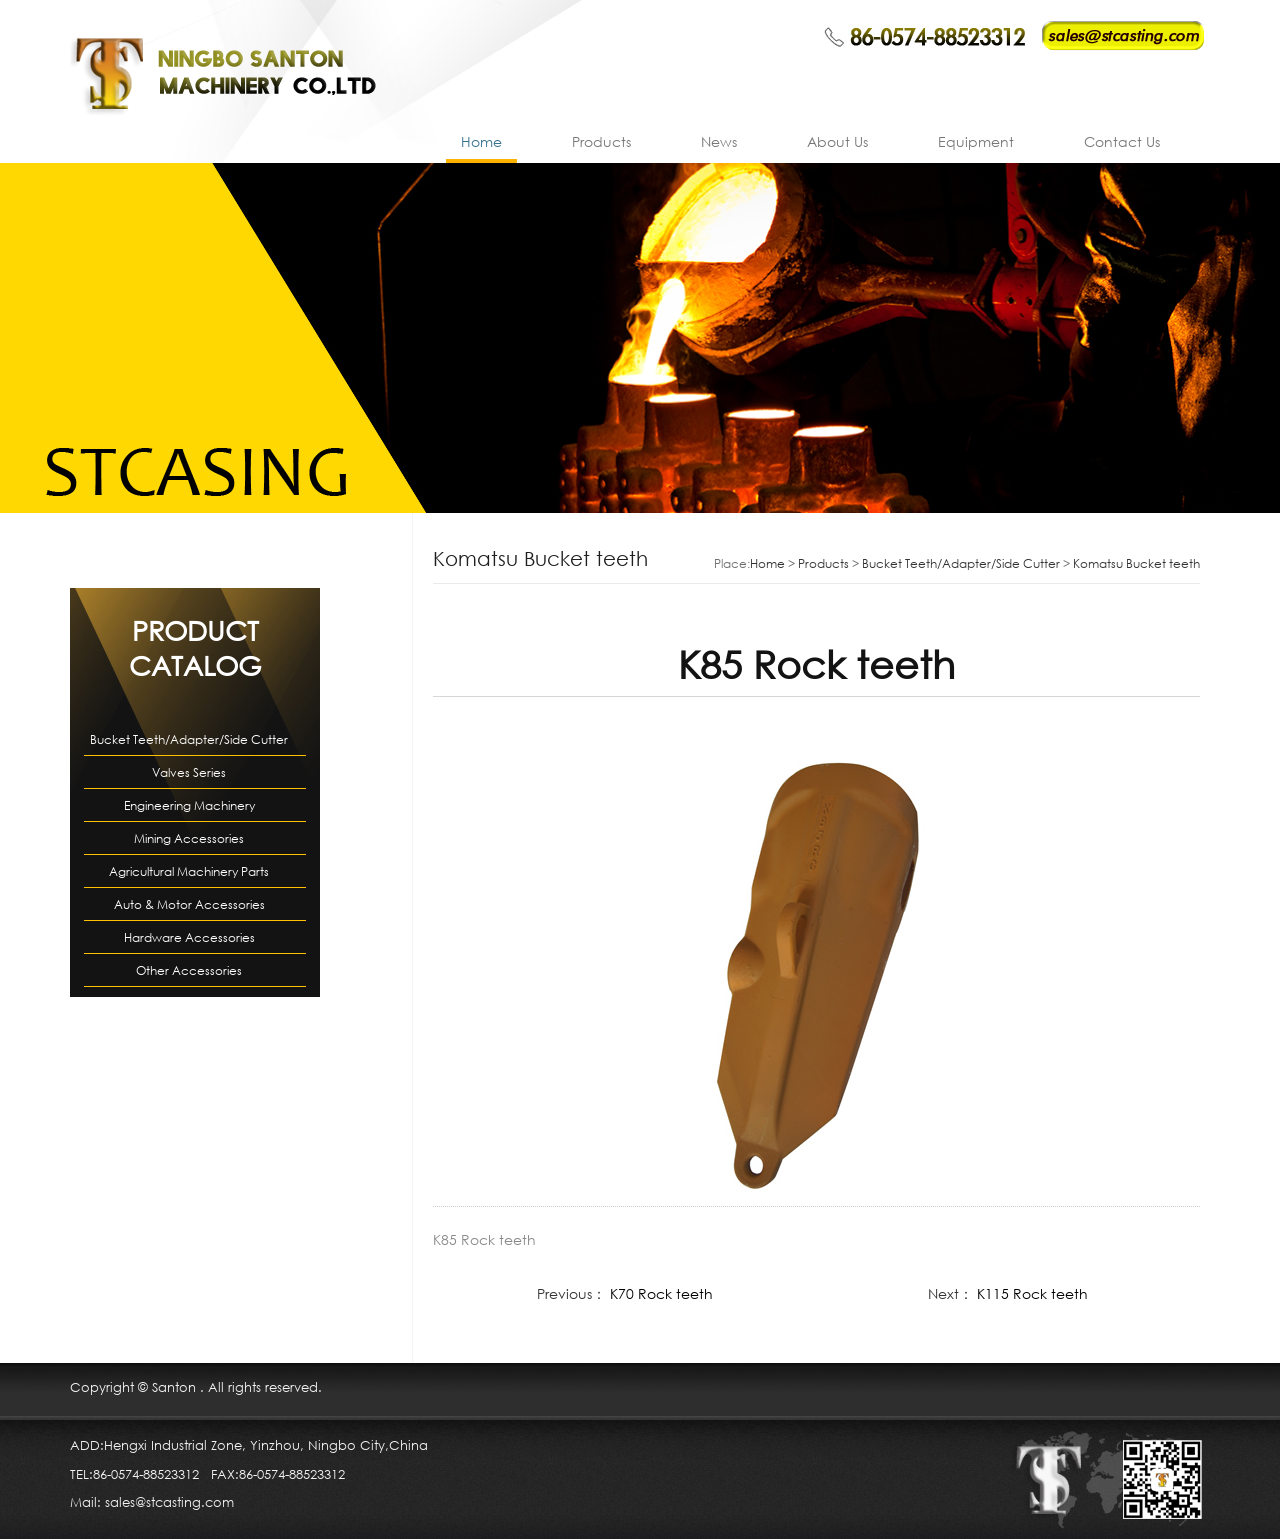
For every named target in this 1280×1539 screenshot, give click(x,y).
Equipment (976, 141)
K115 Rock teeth (1032, 1293)
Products (601, 141)
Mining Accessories (189, 838)
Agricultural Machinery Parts (189, 871)
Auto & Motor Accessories (189, 904)
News (719, 141)
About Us (837, 141)
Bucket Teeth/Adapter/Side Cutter (189, 739)
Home (481, 141)
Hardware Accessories (189, 937)
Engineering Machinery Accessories (189, 809)
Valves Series (189, 772)
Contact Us (1122, 141)
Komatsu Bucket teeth (1136, 563)
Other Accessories (189, 970)
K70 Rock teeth (661, 1293)
